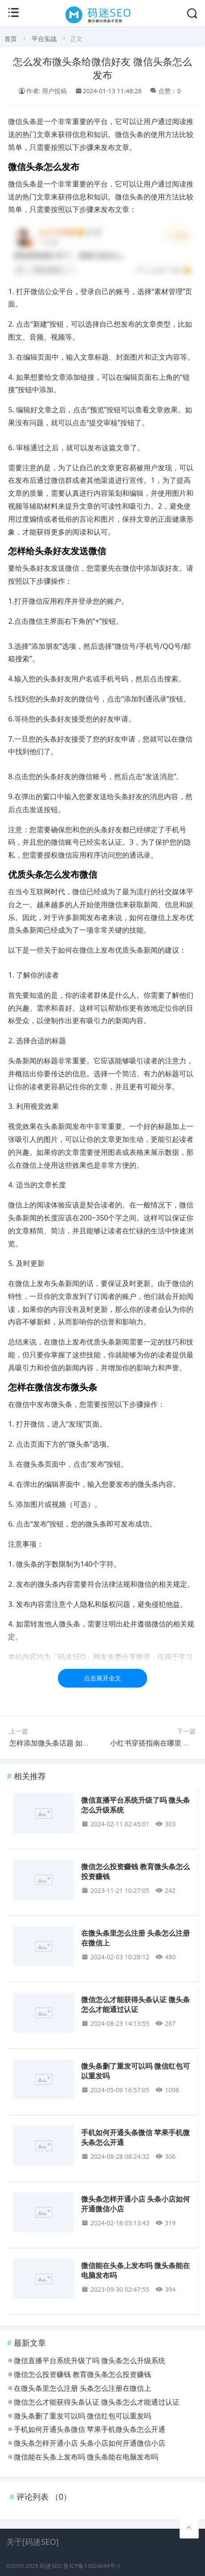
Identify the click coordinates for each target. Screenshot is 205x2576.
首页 (10, 38)
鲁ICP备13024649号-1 (91, 2566)
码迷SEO (51, 2566)
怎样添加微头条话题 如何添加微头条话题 (74, 1743)
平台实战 (44, 38)
